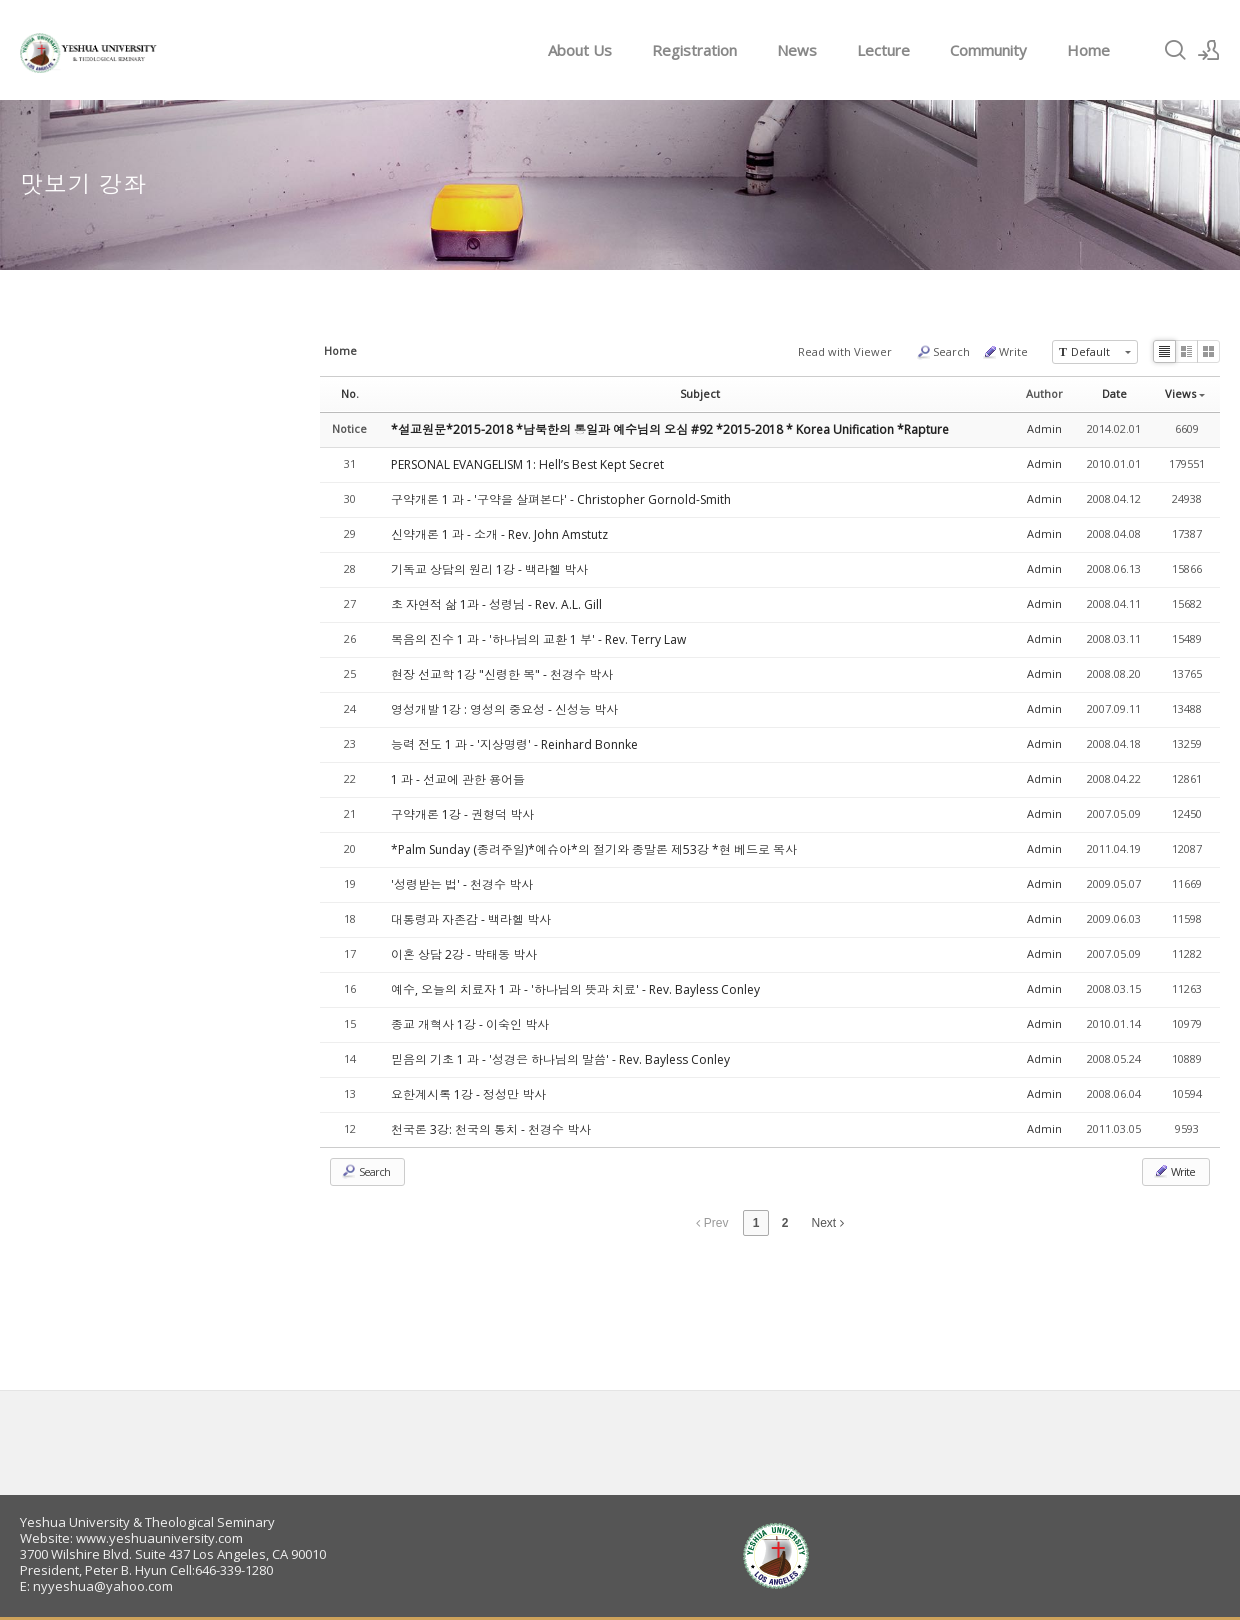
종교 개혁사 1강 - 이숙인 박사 (470, 1024)
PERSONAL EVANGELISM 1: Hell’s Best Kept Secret (527, 464)
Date (1114, 393)
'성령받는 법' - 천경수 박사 (462, 884)
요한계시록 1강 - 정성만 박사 (468, 1094)
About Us (580, 50)
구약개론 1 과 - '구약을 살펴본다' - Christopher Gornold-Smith (561, 499)
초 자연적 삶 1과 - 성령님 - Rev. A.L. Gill (496, 604)
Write (1005, 352)
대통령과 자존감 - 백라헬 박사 (471, 919)
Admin (1044, 428)
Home (1088, 50)
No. (350, 393)
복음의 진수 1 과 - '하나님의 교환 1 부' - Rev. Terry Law (538, 639)
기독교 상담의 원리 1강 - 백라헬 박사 (489, 569)
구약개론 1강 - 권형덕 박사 (462, 814)
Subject (700, 393)
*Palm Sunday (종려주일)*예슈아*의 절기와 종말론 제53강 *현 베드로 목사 (594, 849)
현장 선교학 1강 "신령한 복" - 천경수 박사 (502, 674)
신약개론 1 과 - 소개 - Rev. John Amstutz (499, 534)
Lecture (883, 50)
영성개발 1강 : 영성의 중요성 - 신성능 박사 (504, 709)
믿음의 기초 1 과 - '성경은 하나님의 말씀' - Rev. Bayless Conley (560, 1059)
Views (1185, 393)
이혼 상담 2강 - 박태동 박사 (464, 954)
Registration (694, 50)
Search (943, 352)
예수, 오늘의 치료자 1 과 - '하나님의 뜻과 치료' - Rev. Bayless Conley (575, 989)
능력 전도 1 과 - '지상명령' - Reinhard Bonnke (514, 744)
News (797, 50)
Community (988, 50)
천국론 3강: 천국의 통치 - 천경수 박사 (491, 1129)
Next (828, 1223)
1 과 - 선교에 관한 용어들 (458, 779)
